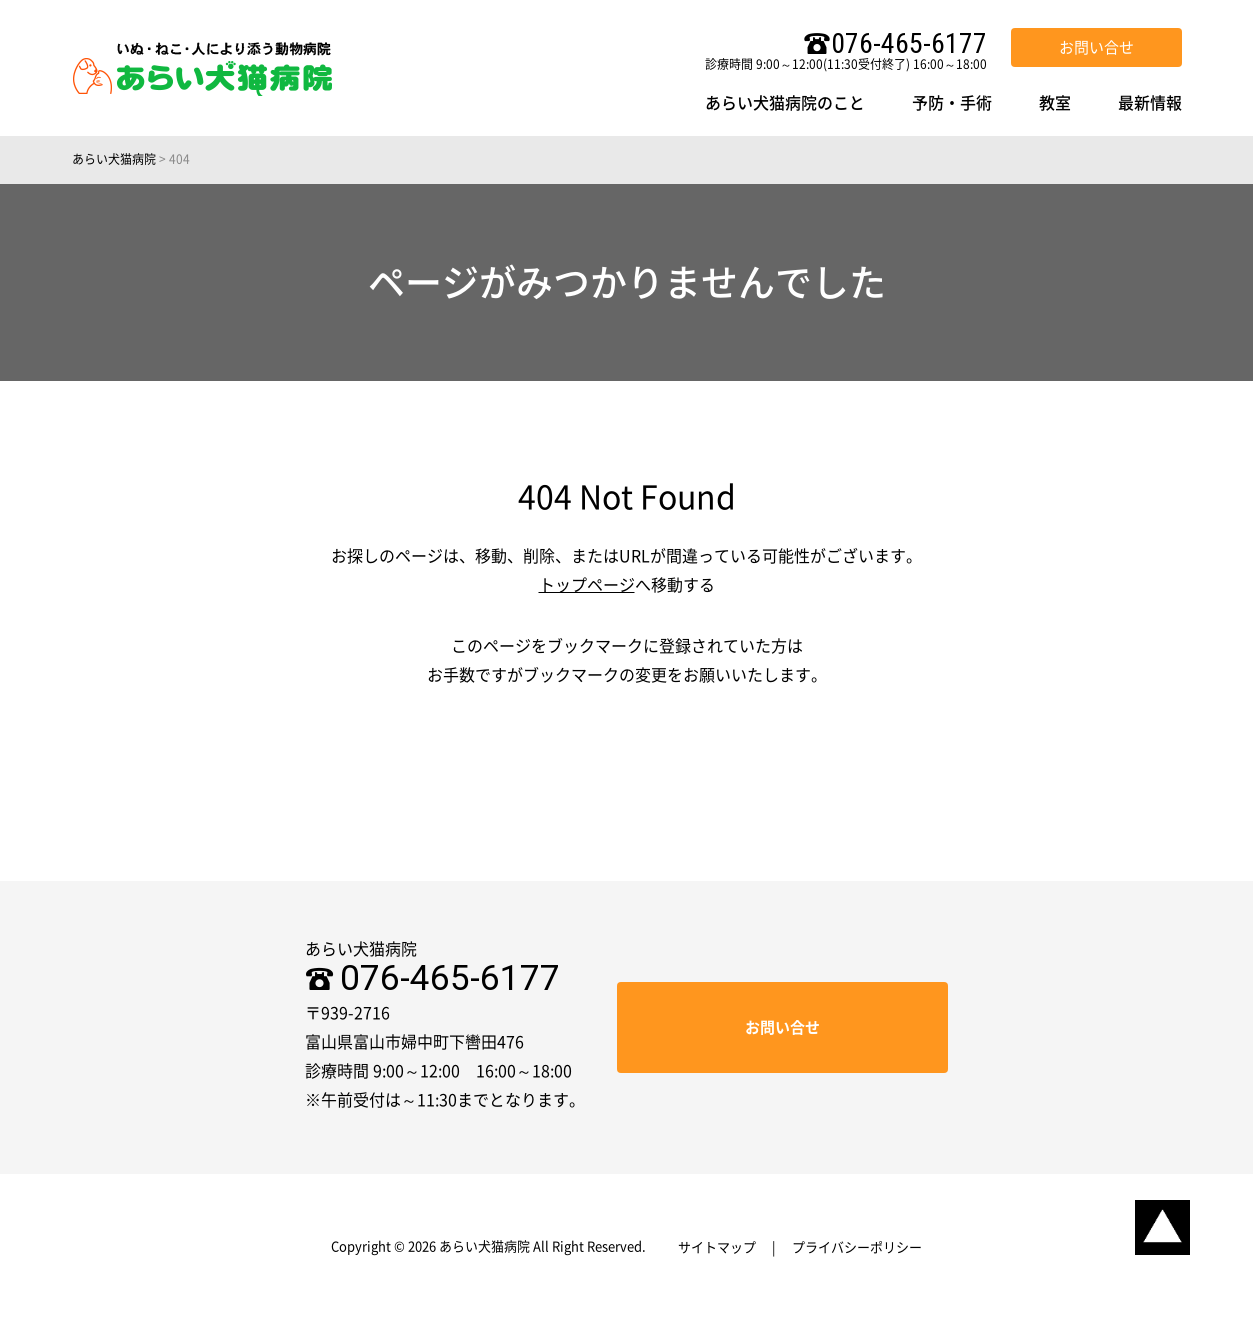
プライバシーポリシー (857, 1247)
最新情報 (1150, 103)
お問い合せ (1096, 47)
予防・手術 (952, 103)
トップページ (587, 585)
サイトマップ (717, 1247)
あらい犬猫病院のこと (785, 103)
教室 (1055, 103)
